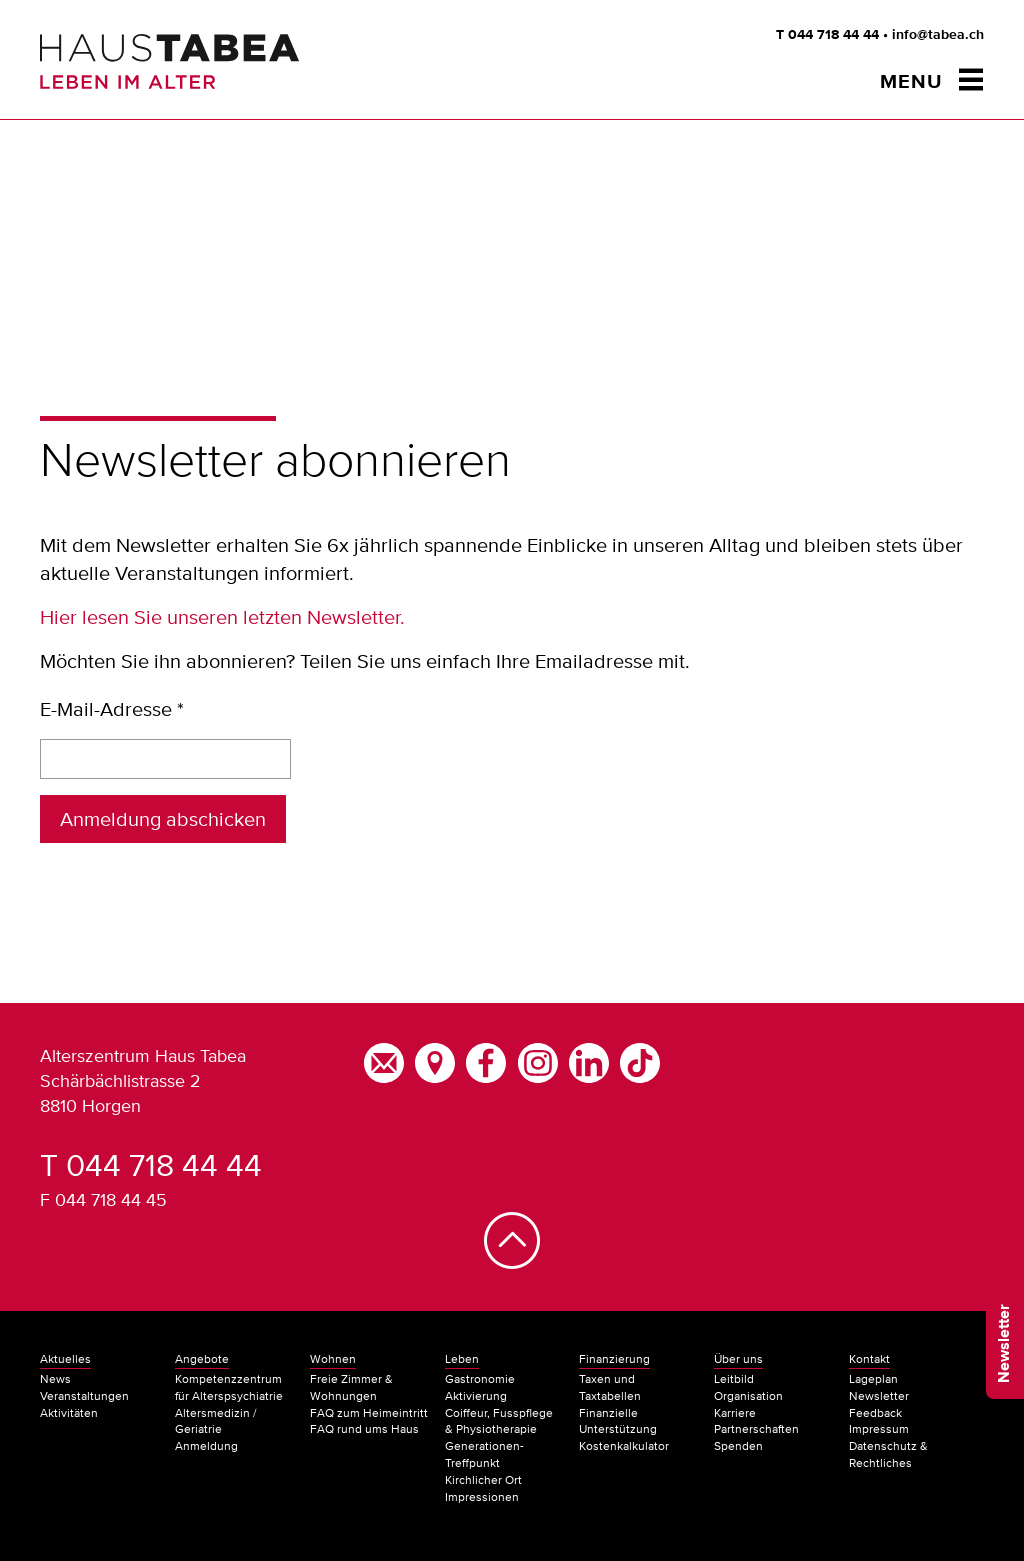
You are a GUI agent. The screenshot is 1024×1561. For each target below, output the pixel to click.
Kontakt (869, 1359)
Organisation (748, 1396)
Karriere (735, 1413)
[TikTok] (640, 1060)
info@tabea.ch (938, 35)
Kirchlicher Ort (483, 1480)
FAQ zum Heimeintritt (369, 1413)
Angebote (202, 1359)
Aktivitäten (69, 1413)
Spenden (738, 1446)
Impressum (879, 1429)
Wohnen (333, 1359)
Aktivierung (476, 1396)
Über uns (738, 1359)
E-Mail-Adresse (112, 709)
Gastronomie (480, 1379)
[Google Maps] (435, 1060)
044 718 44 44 (833, 35)
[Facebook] (486, 1060)
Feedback (875, 1413)
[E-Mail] (383, 1060)
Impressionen (482, 1497)
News (55, 1379)
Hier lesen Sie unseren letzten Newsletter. (222, 617)
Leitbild (734, 1379)
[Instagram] (537, 1060)
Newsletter (1005, 1343)
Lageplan (873, 1379)
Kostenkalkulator (624, 1446)
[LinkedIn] (589, 1060)
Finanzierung (614, 1359)
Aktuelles (65, 1359)
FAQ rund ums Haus (364, 1429)
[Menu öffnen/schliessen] (932, 81)
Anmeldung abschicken (163, 819)
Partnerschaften (756, 1429)
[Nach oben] (512, 1258)
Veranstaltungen (84, 1396)
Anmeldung (206, 1446)
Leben (462, 1359)
